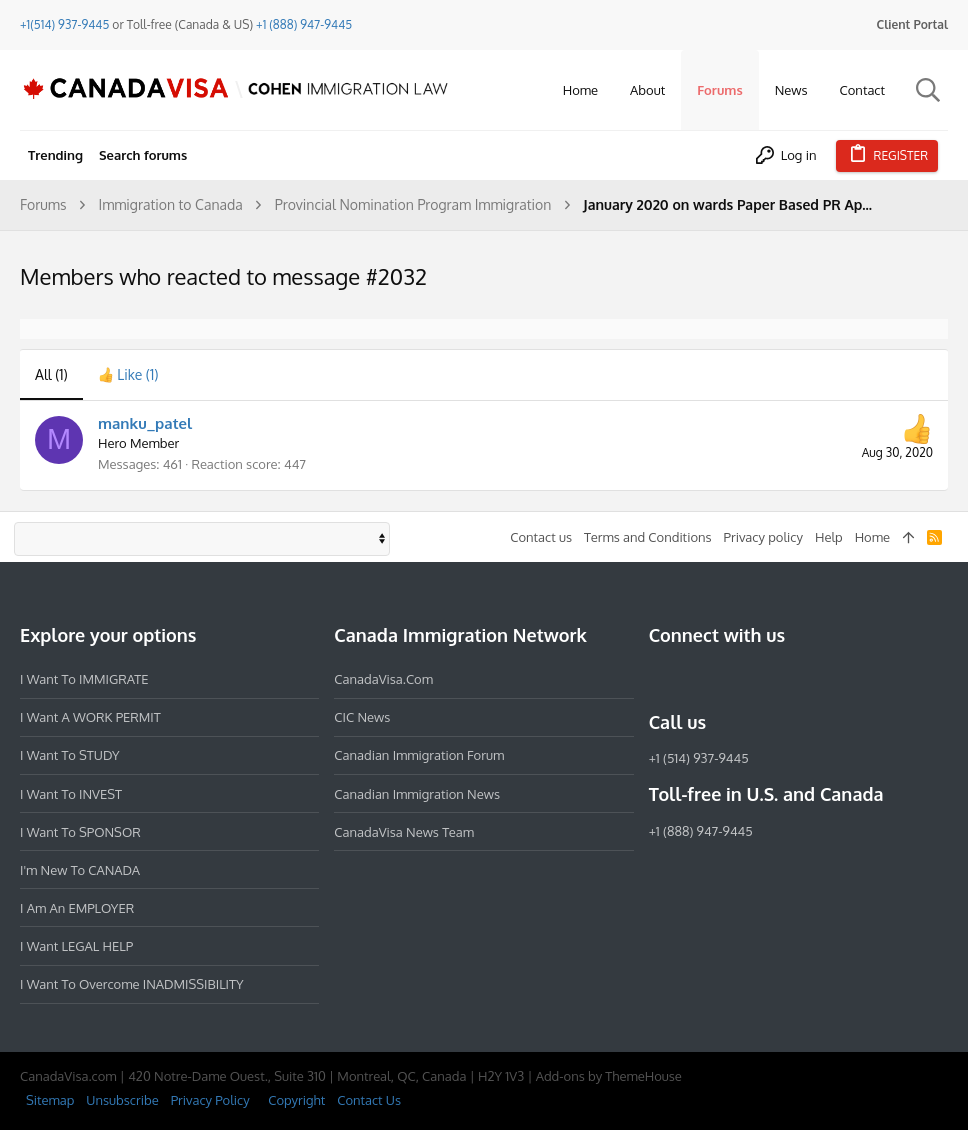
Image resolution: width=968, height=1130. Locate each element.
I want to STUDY (69, 755)
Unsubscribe (122, 1100)
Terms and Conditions (648, 537)
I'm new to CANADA (80, 870)
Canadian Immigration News (417, 794)
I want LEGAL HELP (76, 946)
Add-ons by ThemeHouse (609, 1076)
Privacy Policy (210, 1100)
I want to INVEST (71, 794)
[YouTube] (805, 679)
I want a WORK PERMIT (90, 717)
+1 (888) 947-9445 (304, 24)
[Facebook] (661, 679)
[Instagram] (697, 679)
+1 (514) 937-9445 (699, 758)
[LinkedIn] (733, 679)
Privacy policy (763, 537)
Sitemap (50, 1100)
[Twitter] (769, 679)
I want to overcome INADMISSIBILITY (132, 984)
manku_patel (145, 423)
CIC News (362, 717)
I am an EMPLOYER (77, 908)
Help (829, 537)
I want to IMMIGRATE (84, 679)
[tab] (128, 375)
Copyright (296, 1100)
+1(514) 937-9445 (64, 24)
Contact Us (369, 1100)
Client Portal (912, 24)
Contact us (541, 537)
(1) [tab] (51, 374)
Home (872, 537)
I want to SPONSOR (80, 832)
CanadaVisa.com (383, 679)
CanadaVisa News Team (404, 832)
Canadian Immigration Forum (419, 755)
